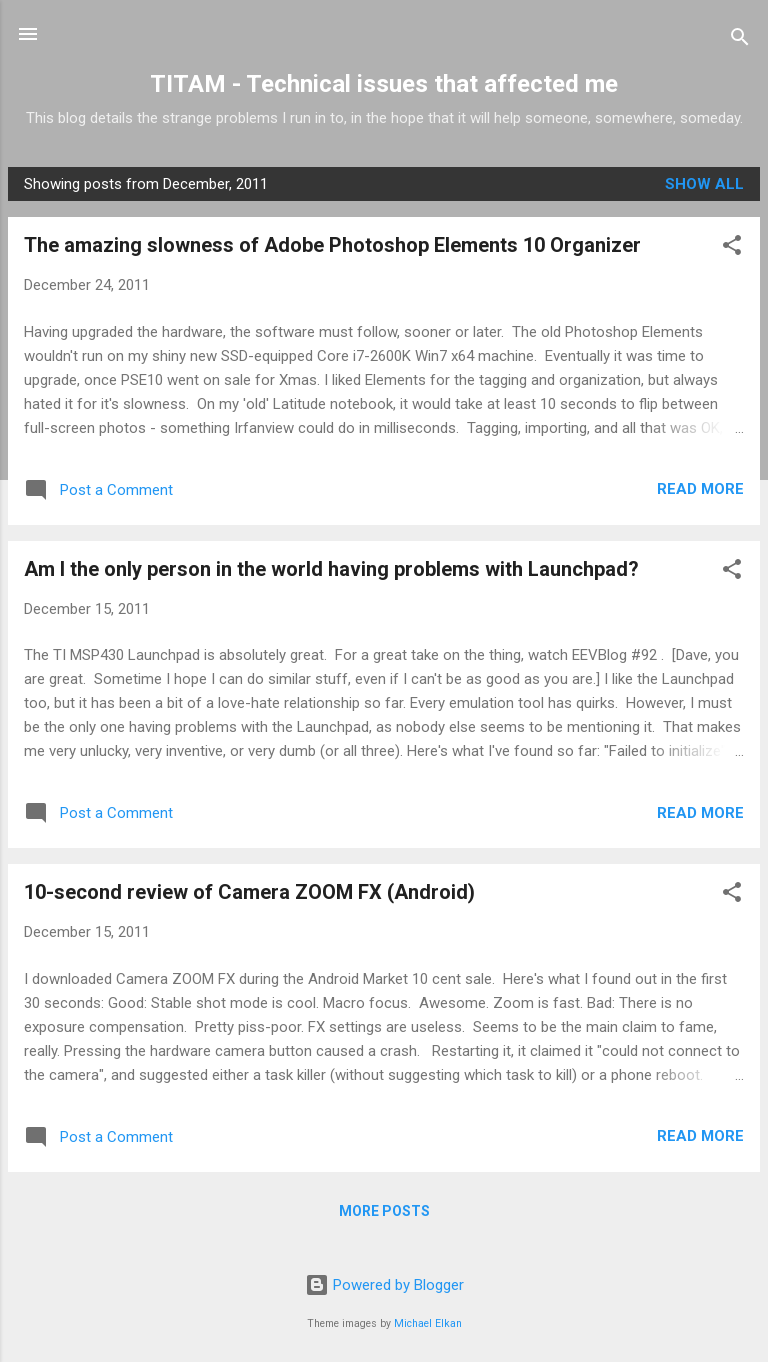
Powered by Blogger (384, 1285)
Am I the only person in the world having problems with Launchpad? (331, 569)
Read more (700, 489)
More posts (384, 1211)
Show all (704, 184)
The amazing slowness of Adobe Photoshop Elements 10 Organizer (332, 245)
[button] (732, 248)
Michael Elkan (428, 1323)
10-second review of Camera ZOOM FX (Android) (249, 892)
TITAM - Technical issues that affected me (384, 84)
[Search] (740, 40)
